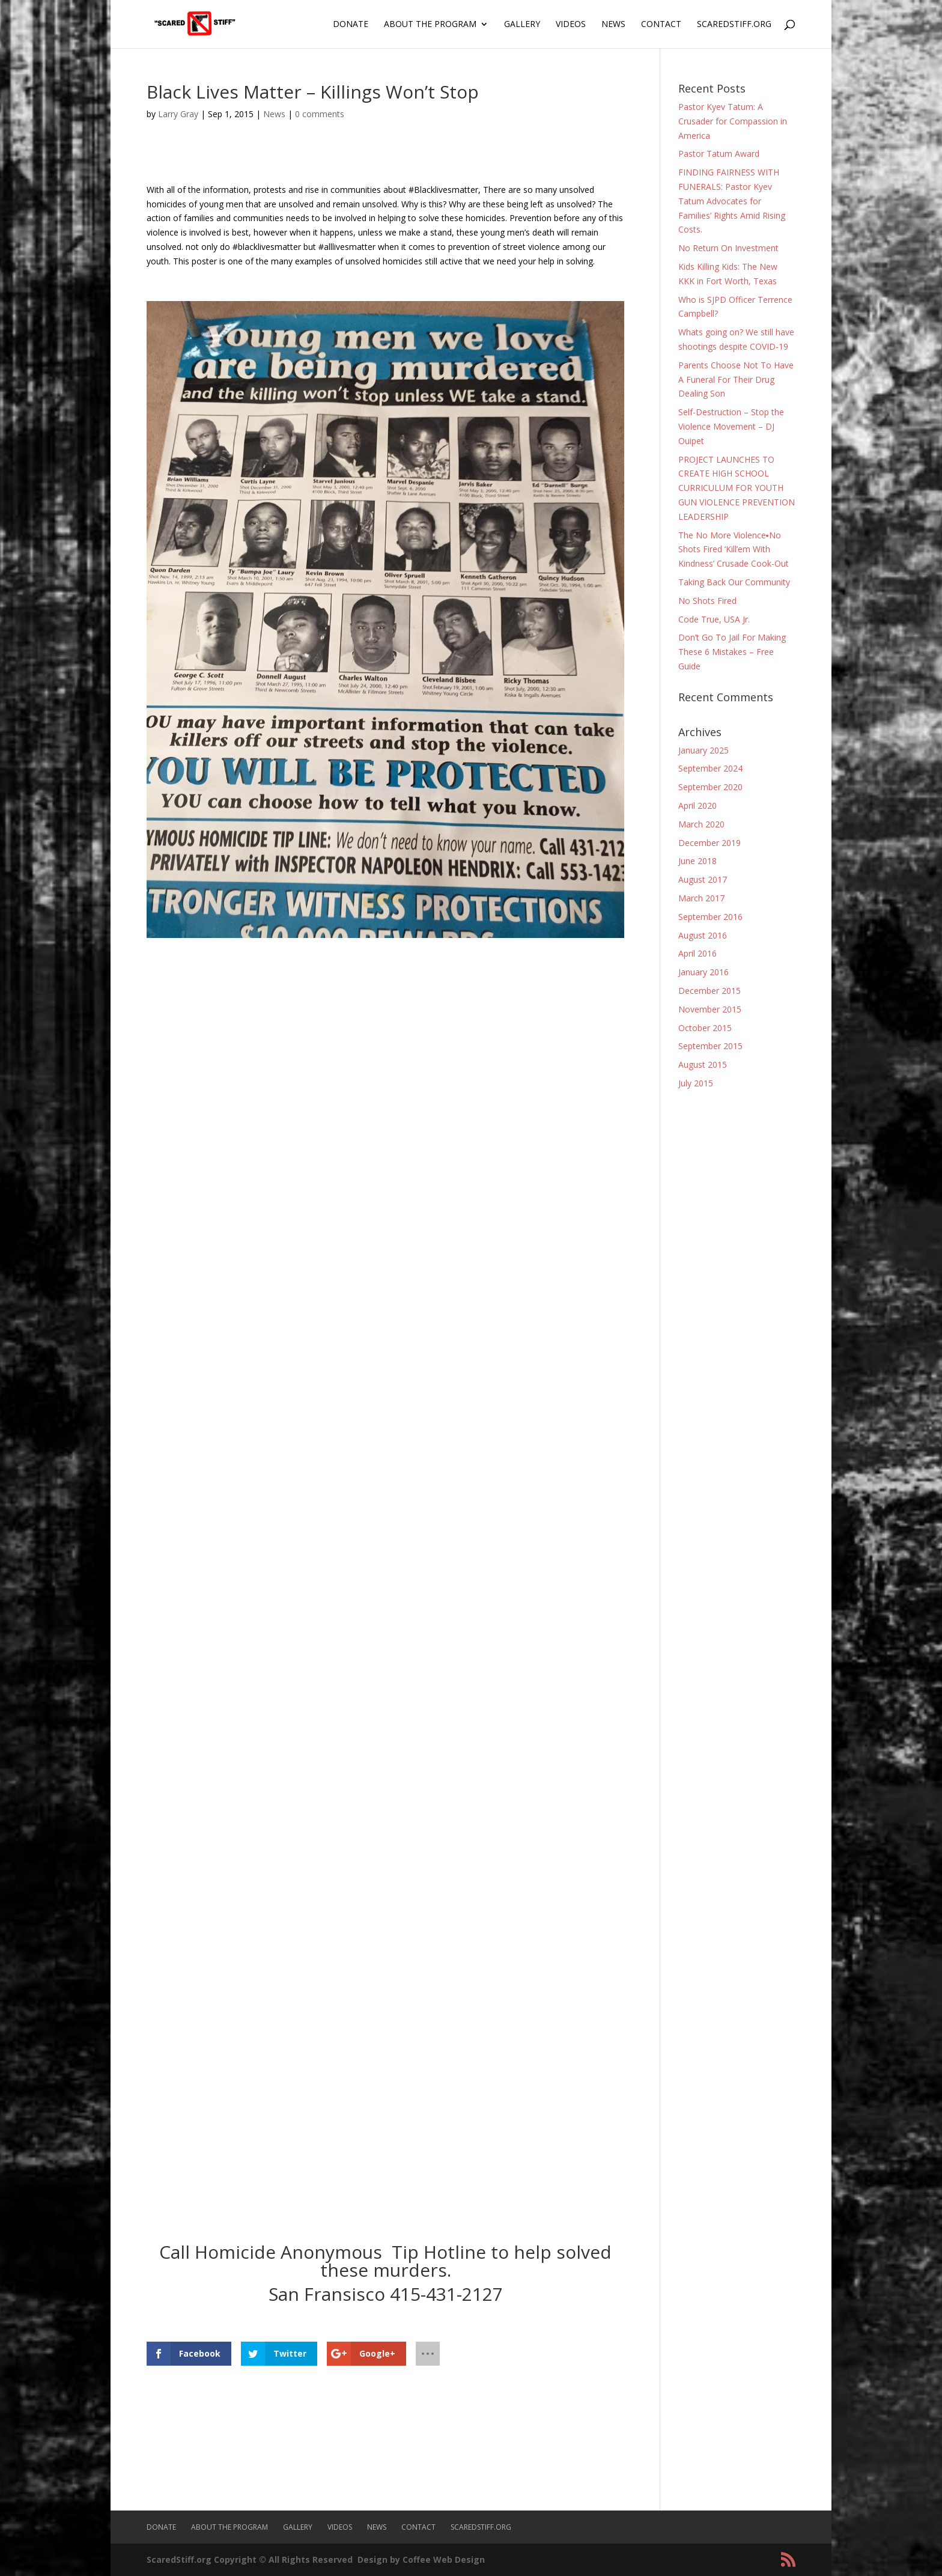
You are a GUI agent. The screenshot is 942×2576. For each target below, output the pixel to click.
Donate (350, 24)
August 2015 (702, 1064)
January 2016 (703, 972)
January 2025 (703, 750)
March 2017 (701, 898)
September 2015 (710, 1046)
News (613, 24)
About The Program (430, 24)
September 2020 (710, 787)
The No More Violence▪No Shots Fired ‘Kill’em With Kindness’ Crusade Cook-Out (733, 549)
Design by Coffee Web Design (421, 2559)
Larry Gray (178, 114)
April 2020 (697, 805)
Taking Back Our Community (734, 582)
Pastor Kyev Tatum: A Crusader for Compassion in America (732, 121)
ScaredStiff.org (734, 24)
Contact (661, 24)
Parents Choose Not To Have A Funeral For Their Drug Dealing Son (736, 379)
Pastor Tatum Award (718, 153)
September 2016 (710, 916)
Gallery (522, 24)
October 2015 (705, 1028)
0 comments (319, 114)
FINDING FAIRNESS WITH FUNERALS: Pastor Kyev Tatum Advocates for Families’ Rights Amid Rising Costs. (731, 200)
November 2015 (709, 1009)
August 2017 (702, 879)
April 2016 (697, 953)
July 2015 (695, 1083)
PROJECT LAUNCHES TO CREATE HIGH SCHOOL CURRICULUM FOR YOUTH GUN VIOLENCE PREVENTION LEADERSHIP (736, 488)
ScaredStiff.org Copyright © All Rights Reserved (250, 2559)
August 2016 (702, 935)
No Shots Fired (707, 600)
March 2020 (701, 824)
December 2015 (709, 990)
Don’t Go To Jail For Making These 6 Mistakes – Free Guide (732, 652)
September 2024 (710, 768)
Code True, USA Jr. (714, 619)
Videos (571, 24)
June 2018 (697, 860)
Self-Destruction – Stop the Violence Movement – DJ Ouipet (731, 426)
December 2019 (709, 842)
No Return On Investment (728, 248)
